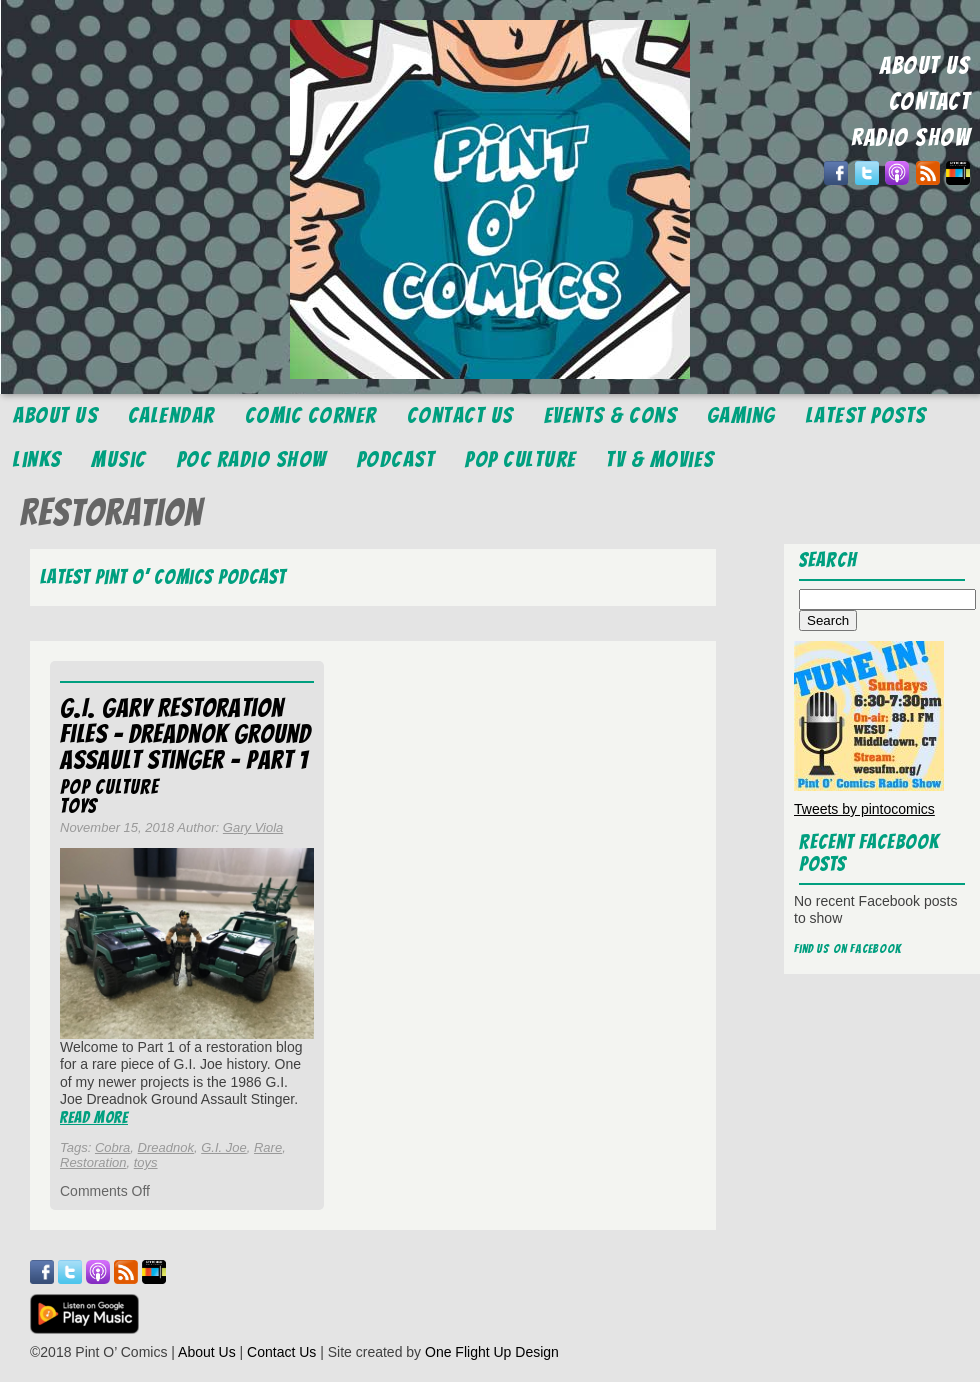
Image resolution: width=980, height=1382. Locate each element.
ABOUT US (925, 65)
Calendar (171, 415)
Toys (78, 806)
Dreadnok (166, 1147)
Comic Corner (311, 415)
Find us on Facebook (848, 948)
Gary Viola (253, 827)
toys (146, 1162)
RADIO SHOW (910, 137)
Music (119, 459)
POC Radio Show (252, 459)
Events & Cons (611, 415)
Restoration (93, 1162)
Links (37, 459)
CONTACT (930, 101)
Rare (268, 1147)
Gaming (741, 415)
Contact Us (460, 415)
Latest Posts (866, 415)
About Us (55, 415)
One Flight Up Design (492, 1352)
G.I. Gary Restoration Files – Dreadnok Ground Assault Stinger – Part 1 (185, 734)
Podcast (396, 459)
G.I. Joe (224, 1147)
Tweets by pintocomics (864, 809)
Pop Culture (521, 459)
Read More (94, 1117)
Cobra (112, 1147)
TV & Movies (660, 459)
